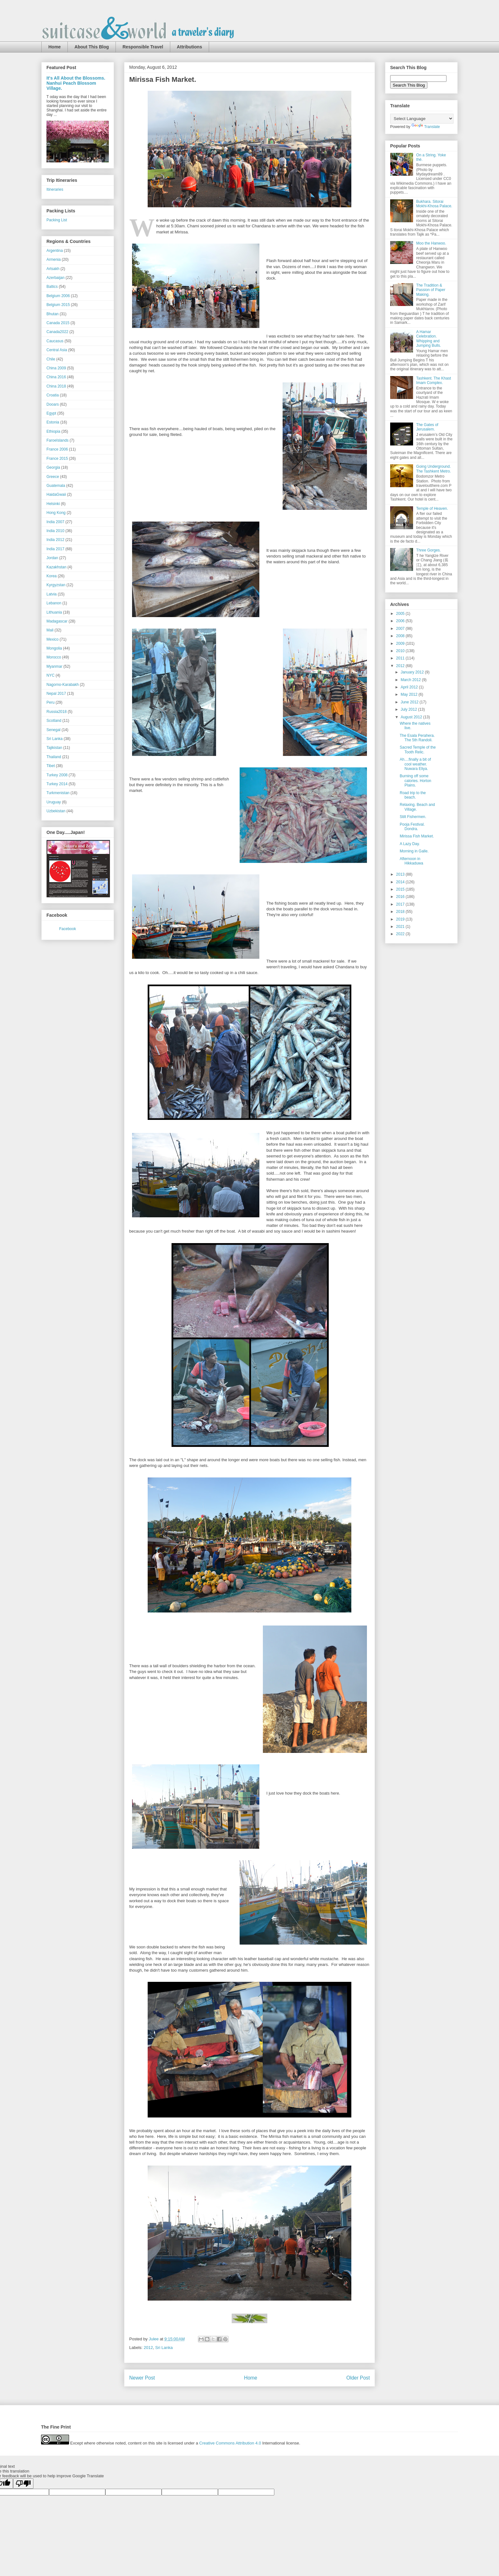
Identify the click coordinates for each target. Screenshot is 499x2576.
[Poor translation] (23, 2483)
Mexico (52, 639)
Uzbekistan (55, 811)
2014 (401, 882)
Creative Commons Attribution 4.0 (230, 2443)
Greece (52, 476)
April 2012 (410, 687)
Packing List (56, 220)
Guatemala (55, 485)
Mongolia (54, 648)
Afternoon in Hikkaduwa (411, 861)
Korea (51, 576)
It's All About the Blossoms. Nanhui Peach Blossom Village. (75, 83)
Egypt (51, 413)
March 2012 (411, 680)
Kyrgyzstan (55, 585)
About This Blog (91, 46)
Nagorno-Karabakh (62, 684)
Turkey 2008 (56, 775)
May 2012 (409, 694)
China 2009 (56, 368)
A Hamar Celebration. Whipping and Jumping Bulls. (428, 339)
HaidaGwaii (56, 494)
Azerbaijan (55, 277)
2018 (401, 911)
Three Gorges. (428, 550)
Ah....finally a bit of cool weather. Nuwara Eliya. (415, 764)
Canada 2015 (57, 323)
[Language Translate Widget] (421, 119)
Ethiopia (53, 431)
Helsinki (53, 504)
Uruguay (53, 802)
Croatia (52, 395)
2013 (401, 874)
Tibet (50, 766)
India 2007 (55, 522)
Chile (50, 359)
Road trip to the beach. (413, 795)
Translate (425, 127)
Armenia (53, 259)
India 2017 (55, 549)
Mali (49, 630)
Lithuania (54, 612)
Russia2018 (56, 711)
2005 (401, 613)
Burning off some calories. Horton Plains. (415, 780)
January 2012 (413, 672)
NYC (50, 675)
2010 (401, 651)
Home (54, 46)
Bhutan (52, 314)
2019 (401, 919)
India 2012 (55, 539)
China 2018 (56, 386)
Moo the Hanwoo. (431, 243)
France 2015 (57, 458)
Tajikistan (54, 747)
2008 (401, 636)
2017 (401, 904)
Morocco (53, 657)
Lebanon (53, 603)
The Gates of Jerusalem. (427, 427)
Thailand (53, 757)
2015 (401, 889)
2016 (401, 896)
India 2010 (55, 531)
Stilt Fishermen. (413, 817)
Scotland (53, 720)
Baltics (52, 286)
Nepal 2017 (56, 693)
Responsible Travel (143, 46)
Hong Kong (56, 512)
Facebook (67, 929)
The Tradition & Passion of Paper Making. (430, 290)
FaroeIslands (57, 440)
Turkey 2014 (56, 784)
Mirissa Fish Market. (417, 836)
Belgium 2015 (58, 304)
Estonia (52, 422)
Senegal (53, 730)
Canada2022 (57, 332)
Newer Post (142, 2377)
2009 (401, 643)
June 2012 (410, 702)
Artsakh (53, 269)
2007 (401, 628)
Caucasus (54, 341)
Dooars (52, 404)
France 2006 (57, 449)
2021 (401, 926)
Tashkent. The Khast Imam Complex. (433, 380)
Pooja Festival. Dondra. (412, 826)
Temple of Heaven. (432, 508)
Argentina (54, 250)
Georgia (53, 467)
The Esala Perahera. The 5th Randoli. (417, 737)
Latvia (51, 594)
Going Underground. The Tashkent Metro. (433, 468)
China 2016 (56, 377)
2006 (401, 621)
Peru (50, 702)
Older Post (358, 2377)
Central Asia (56, 350)
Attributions (189, 46)
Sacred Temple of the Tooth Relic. (418, 749)
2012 (148, 2347)
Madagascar (56, 621)
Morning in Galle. (414, 851)
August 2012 (412, 717)
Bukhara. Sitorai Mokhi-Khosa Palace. (434, 203)
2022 (401, 934)
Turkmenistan (57, 793)
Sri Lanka (164, 2347)
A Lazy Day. (410, 844)
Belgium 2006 (58, 296)
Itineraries (54, 189)
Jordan (52, 558)
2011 (401, 658)
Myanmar (54, 666)
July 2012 (409, 709)
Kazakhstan (56, 567)
